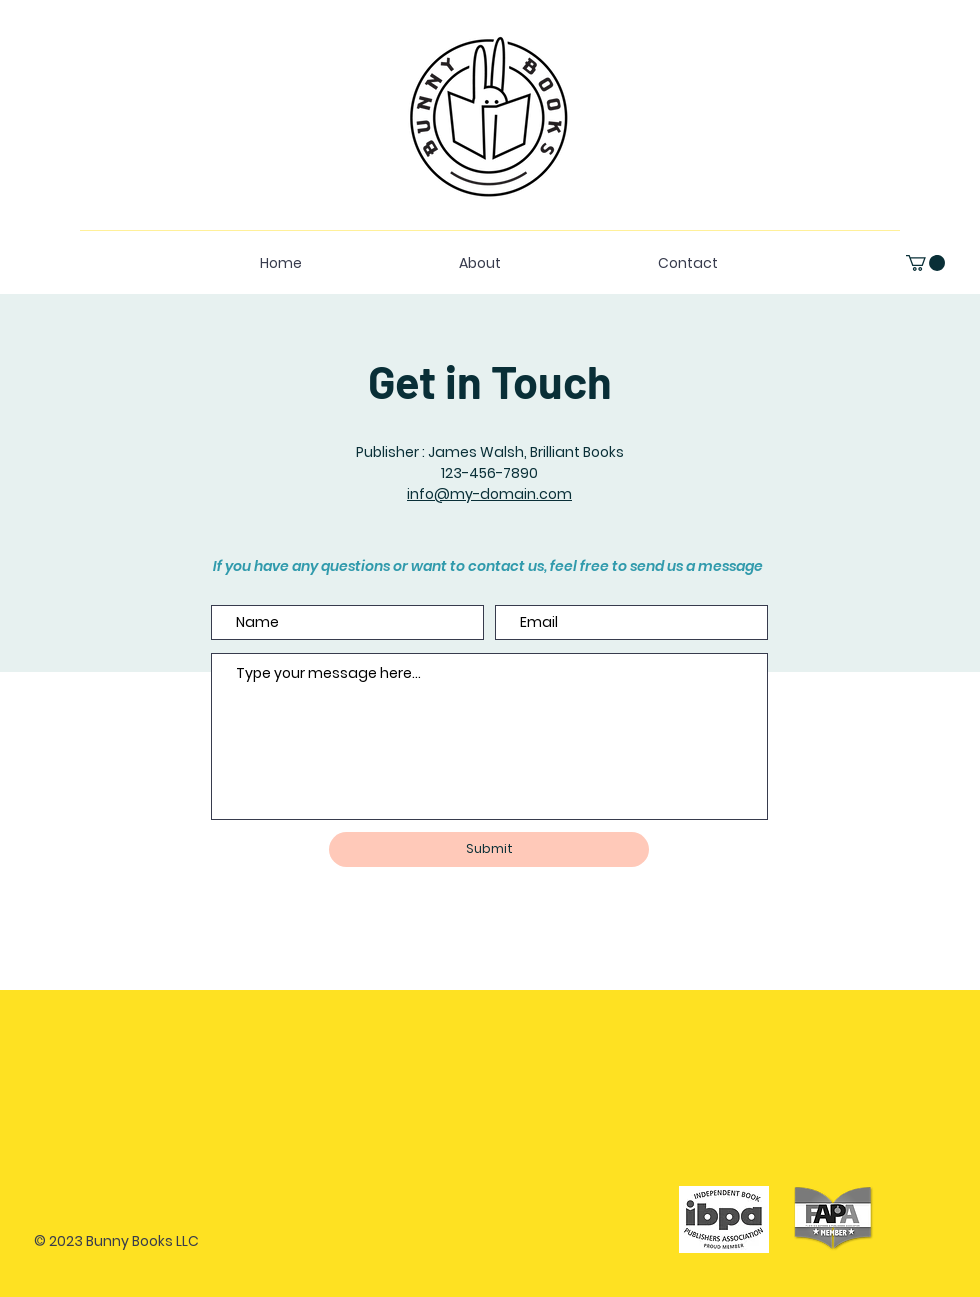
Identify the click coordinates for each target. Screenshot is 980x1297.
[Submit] (489, 849)
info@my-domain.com (489, 494)
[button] (925, 263)
